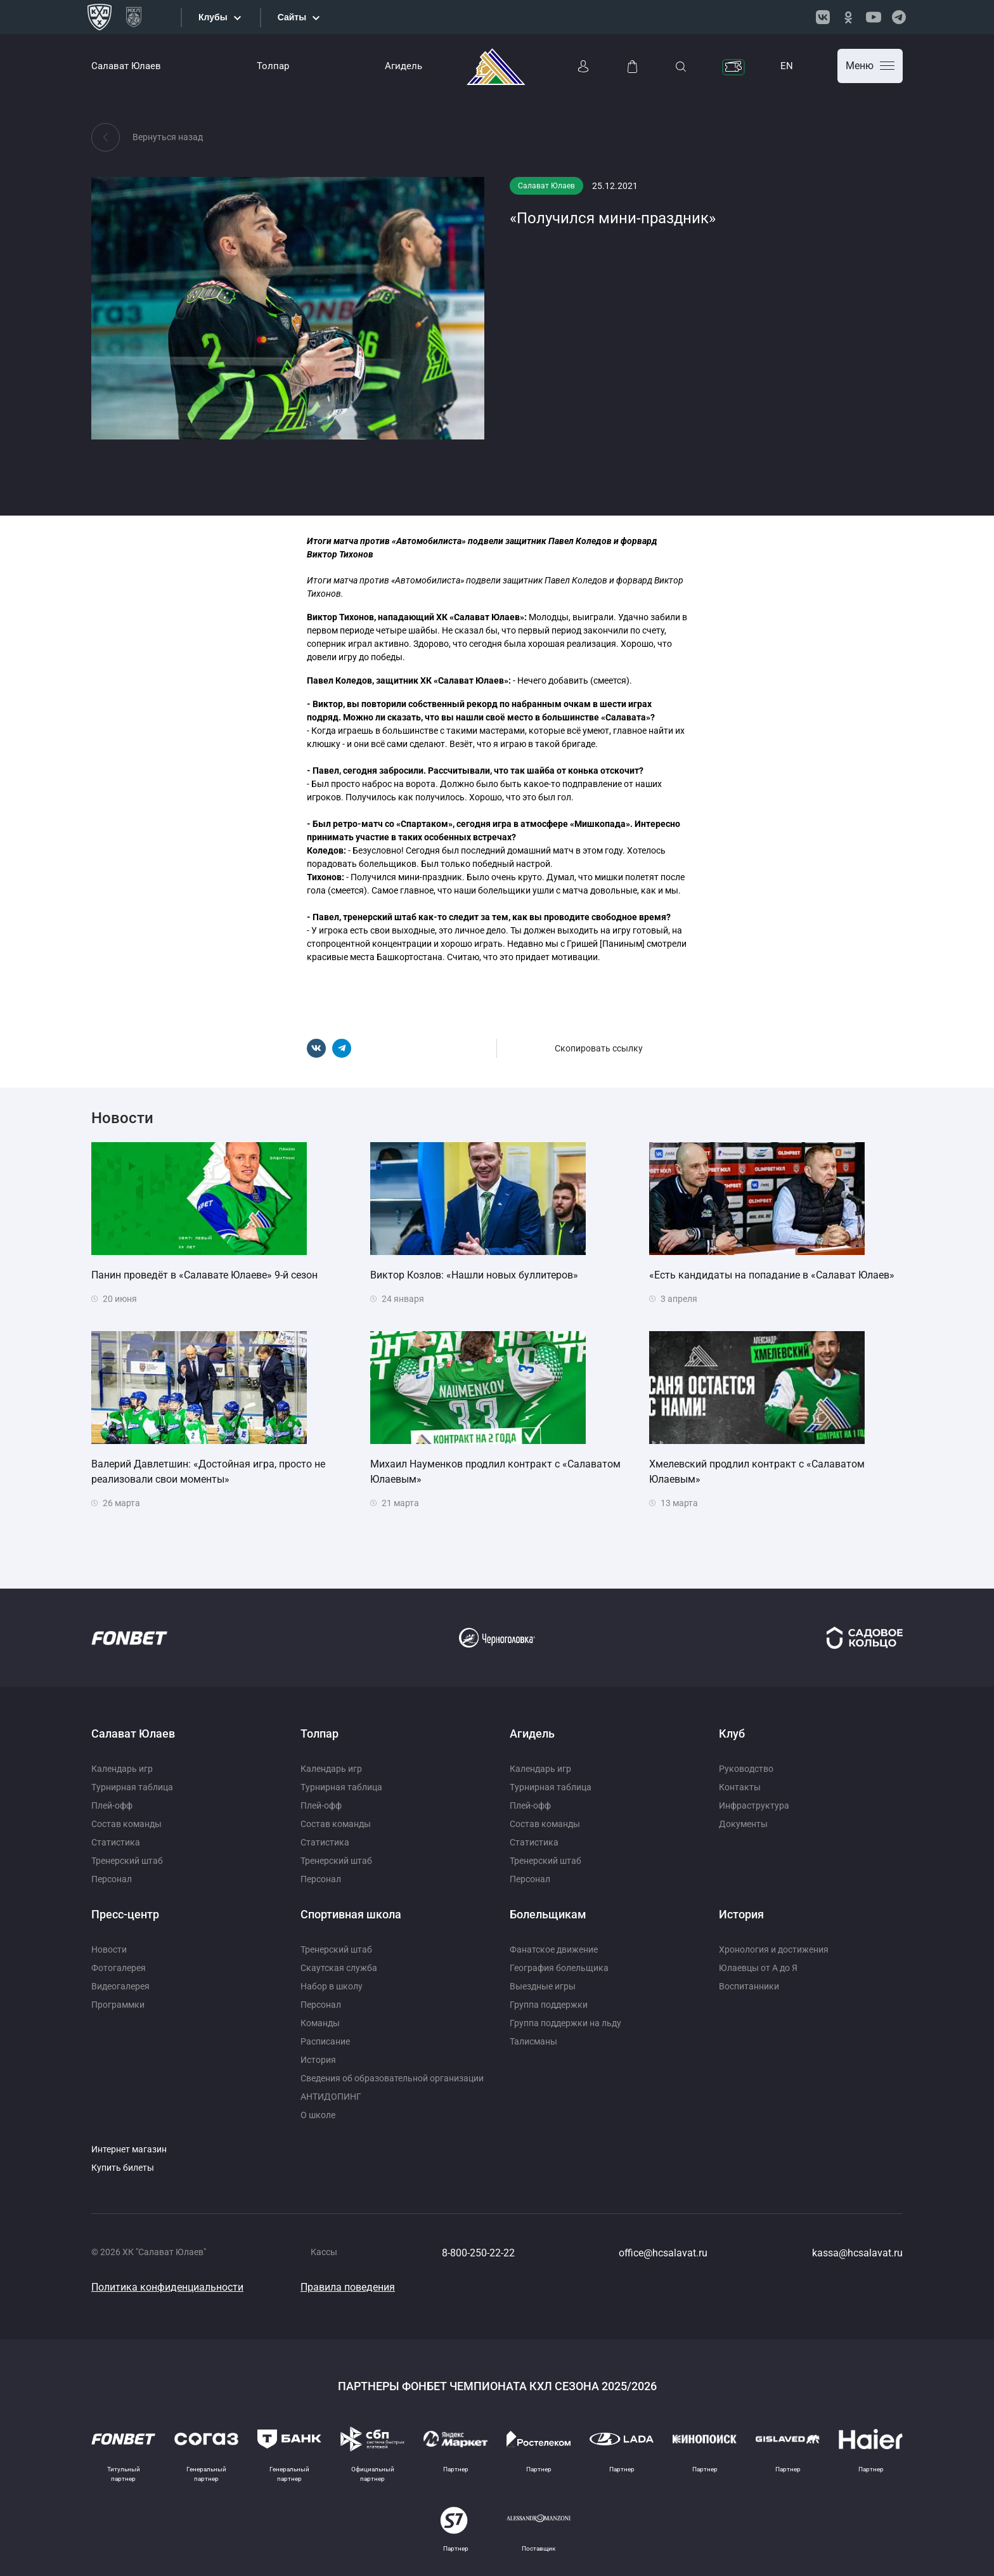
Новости (109, 1949)
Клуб (732, 1733)
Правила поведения (347, 2287)
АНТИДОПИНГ (330, 2096)
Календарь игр (122, 1769)
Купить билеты (122, 2168)
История (318, 2060)
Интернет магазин (129, 2149)
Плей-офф (111, 1805)
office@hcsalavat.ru (663, 2253)
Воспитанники (749, 1986)
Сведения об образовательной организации (392, 2078)
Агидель (403, 66)
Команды (320, 2023)
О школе (317, 2115)
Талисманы (533, 2041)
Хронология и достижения (774, 1949)
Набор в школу (331, 1986)
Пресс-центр (125, 1914)
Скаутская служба (338, 1968)
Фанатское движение (554, 1949)
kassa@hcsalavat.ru (857, 2253)
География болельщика (559, 1968)
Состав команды (126, 1824)
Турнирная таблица (132, 1787)
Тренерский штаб (127, 1861)
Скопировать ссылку (599, 1048)
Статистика (115, 1842)
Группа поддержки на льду (565, 2023)
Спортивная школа (350, 1914)
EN (786, 66)
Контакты (740, 1787)
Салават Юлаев (126, 66)
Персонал (111, 1879)
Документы (743, 1824)
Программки (118, 2005)
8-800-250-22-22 (478, 2253)
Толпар (273, 66)
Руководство (746, 1769)
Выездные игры (543, 1986)
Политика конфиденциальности (167, 2287)
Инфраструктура (754, 1805)
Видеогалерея (120, 1986)
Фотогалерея (118, 1968)
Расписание (325, 2041)
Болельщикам (548, 1914)
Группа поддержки (549, 2005)
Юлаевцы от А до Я (758, 1968)
